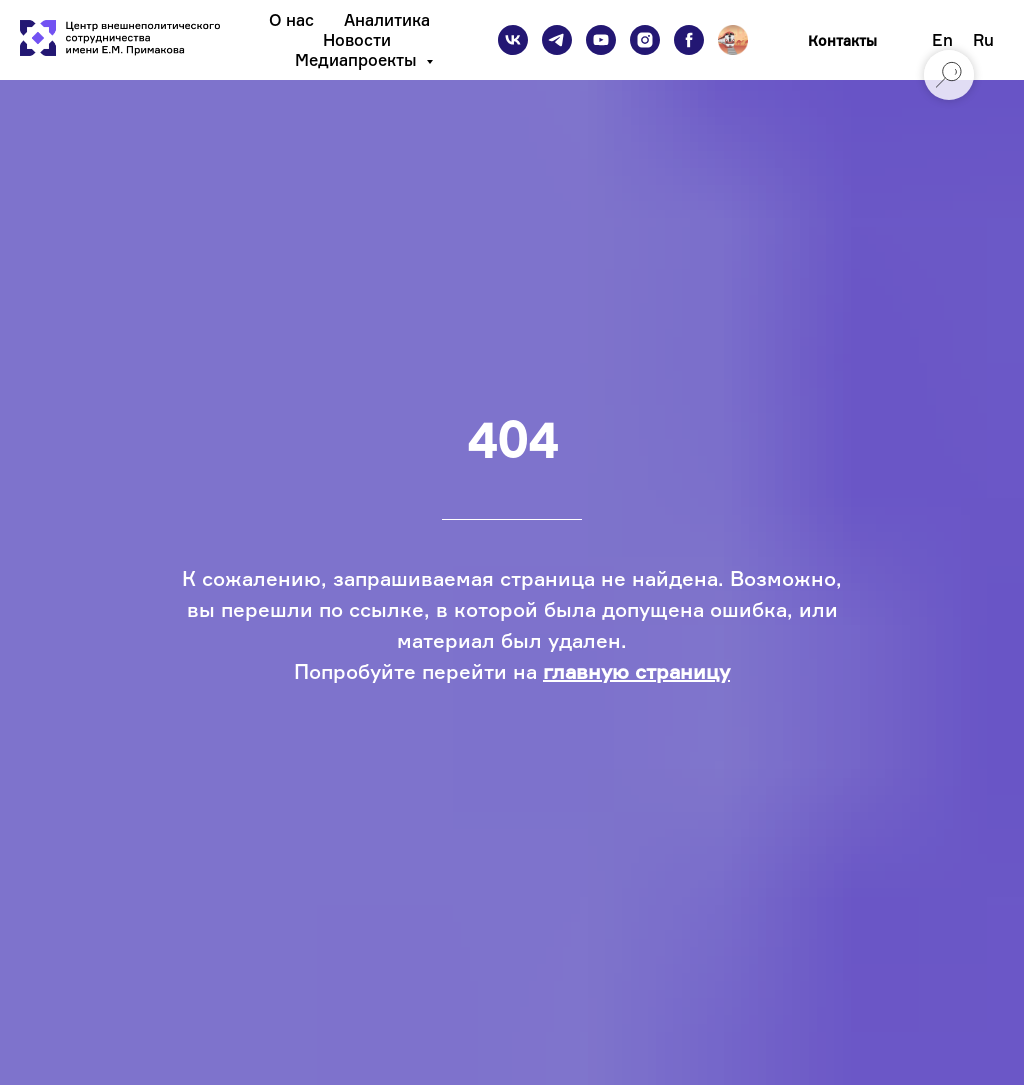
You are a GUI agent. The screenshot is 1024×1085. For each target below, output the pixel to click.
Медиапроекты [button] (358, 60)
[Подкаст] (733, 40)
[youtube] (601, 40)
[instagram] (645, 40)
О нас (291, 20)
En (942, 40)
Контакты (842, 40)
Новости (357, 40)
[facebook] (689, 40)
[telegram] (557, 40)
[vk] (513, 40)
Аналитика (387, 20)
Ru (983, 40)
